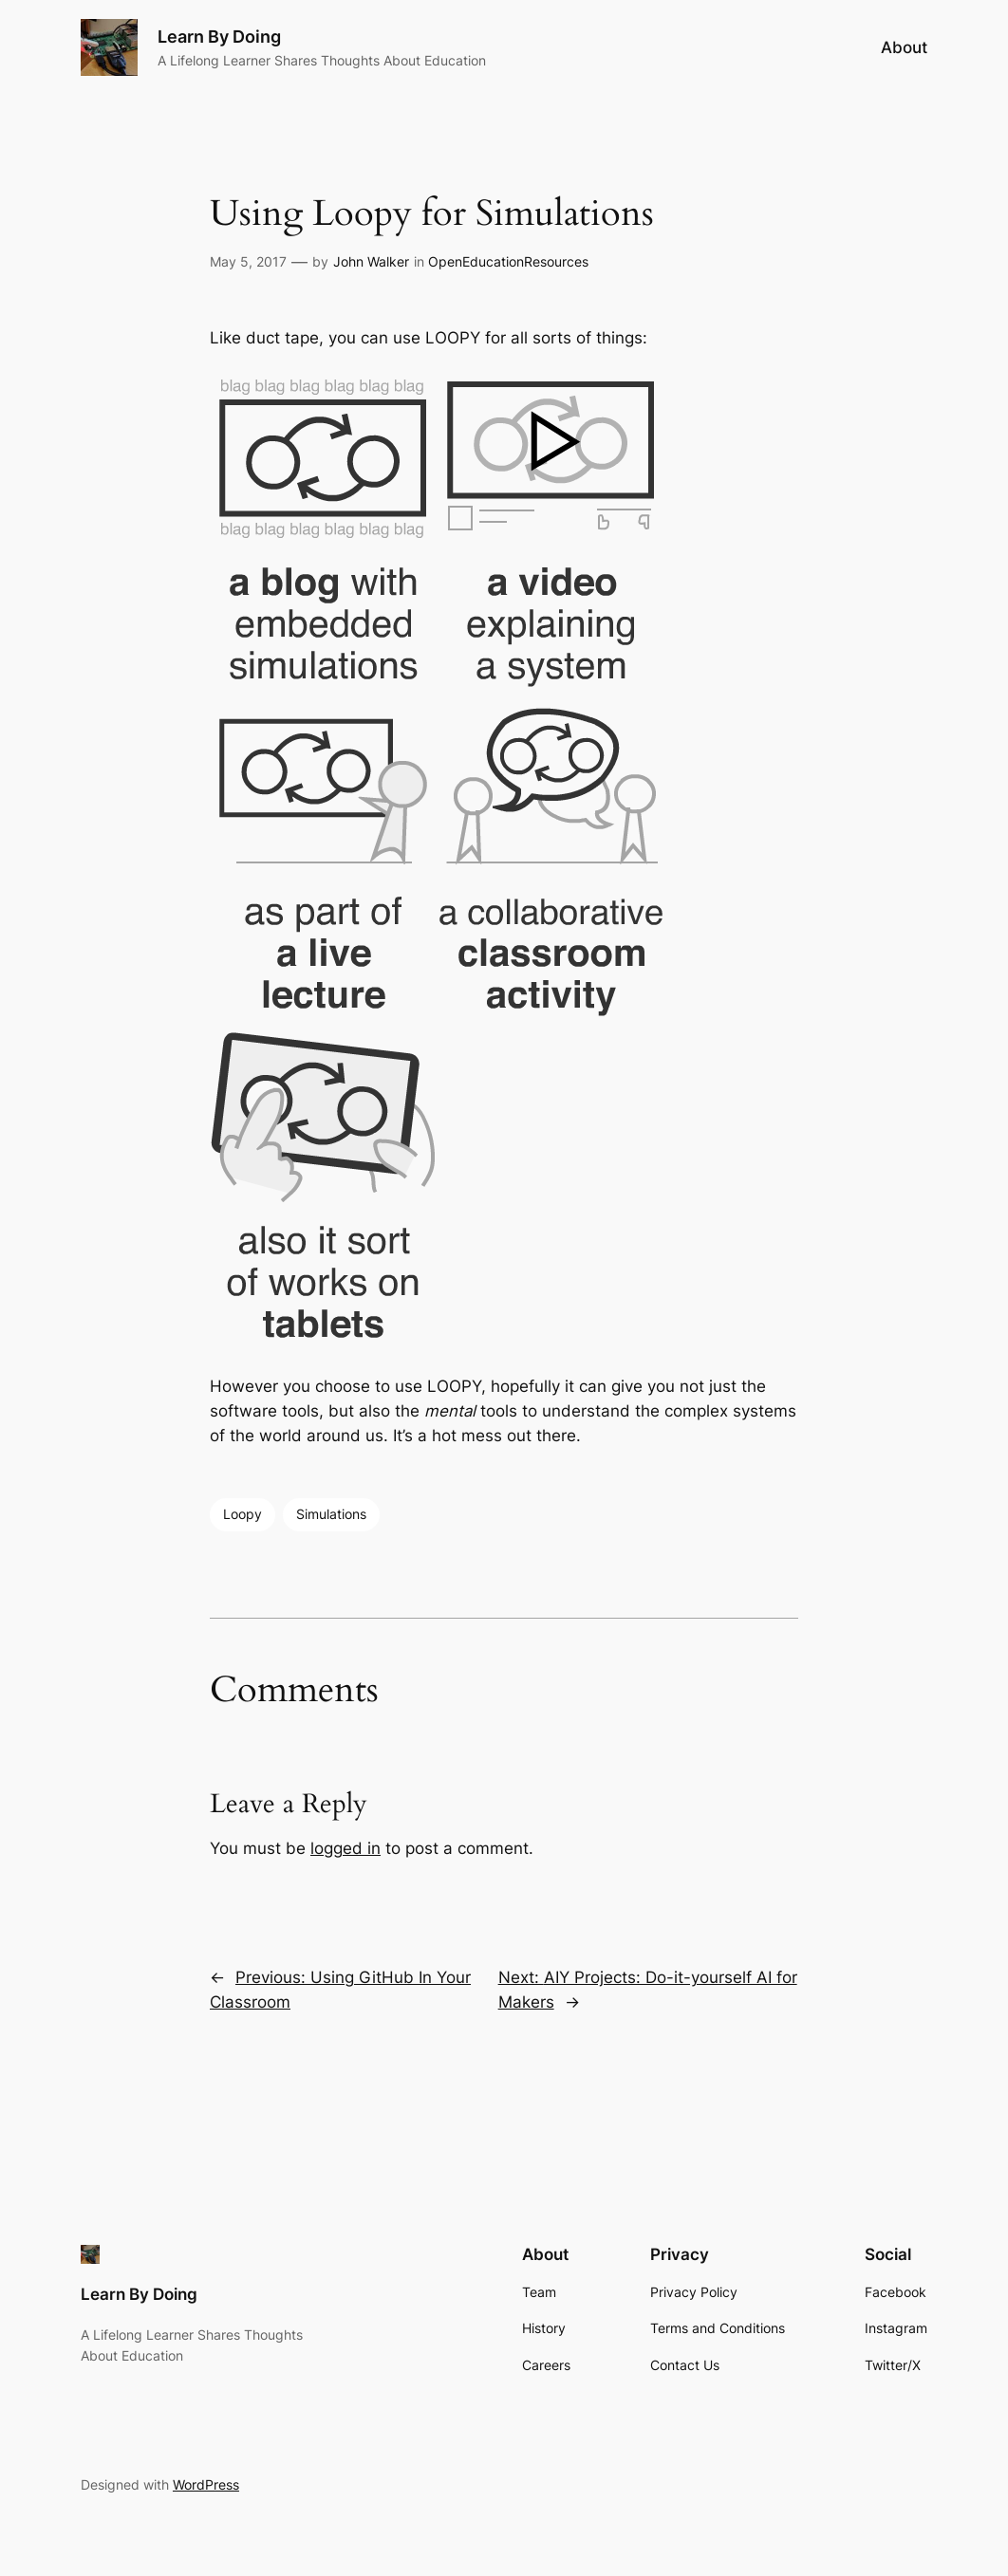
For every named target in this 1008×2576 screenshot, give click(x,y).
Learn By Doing (219, 36)
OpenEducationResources (508, 261)
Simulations (331, 1514)
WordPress (206, 2484)
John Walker (371, 261)
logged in (345, 1848)
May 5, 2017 (248, 261)
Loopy (242, 1514)
